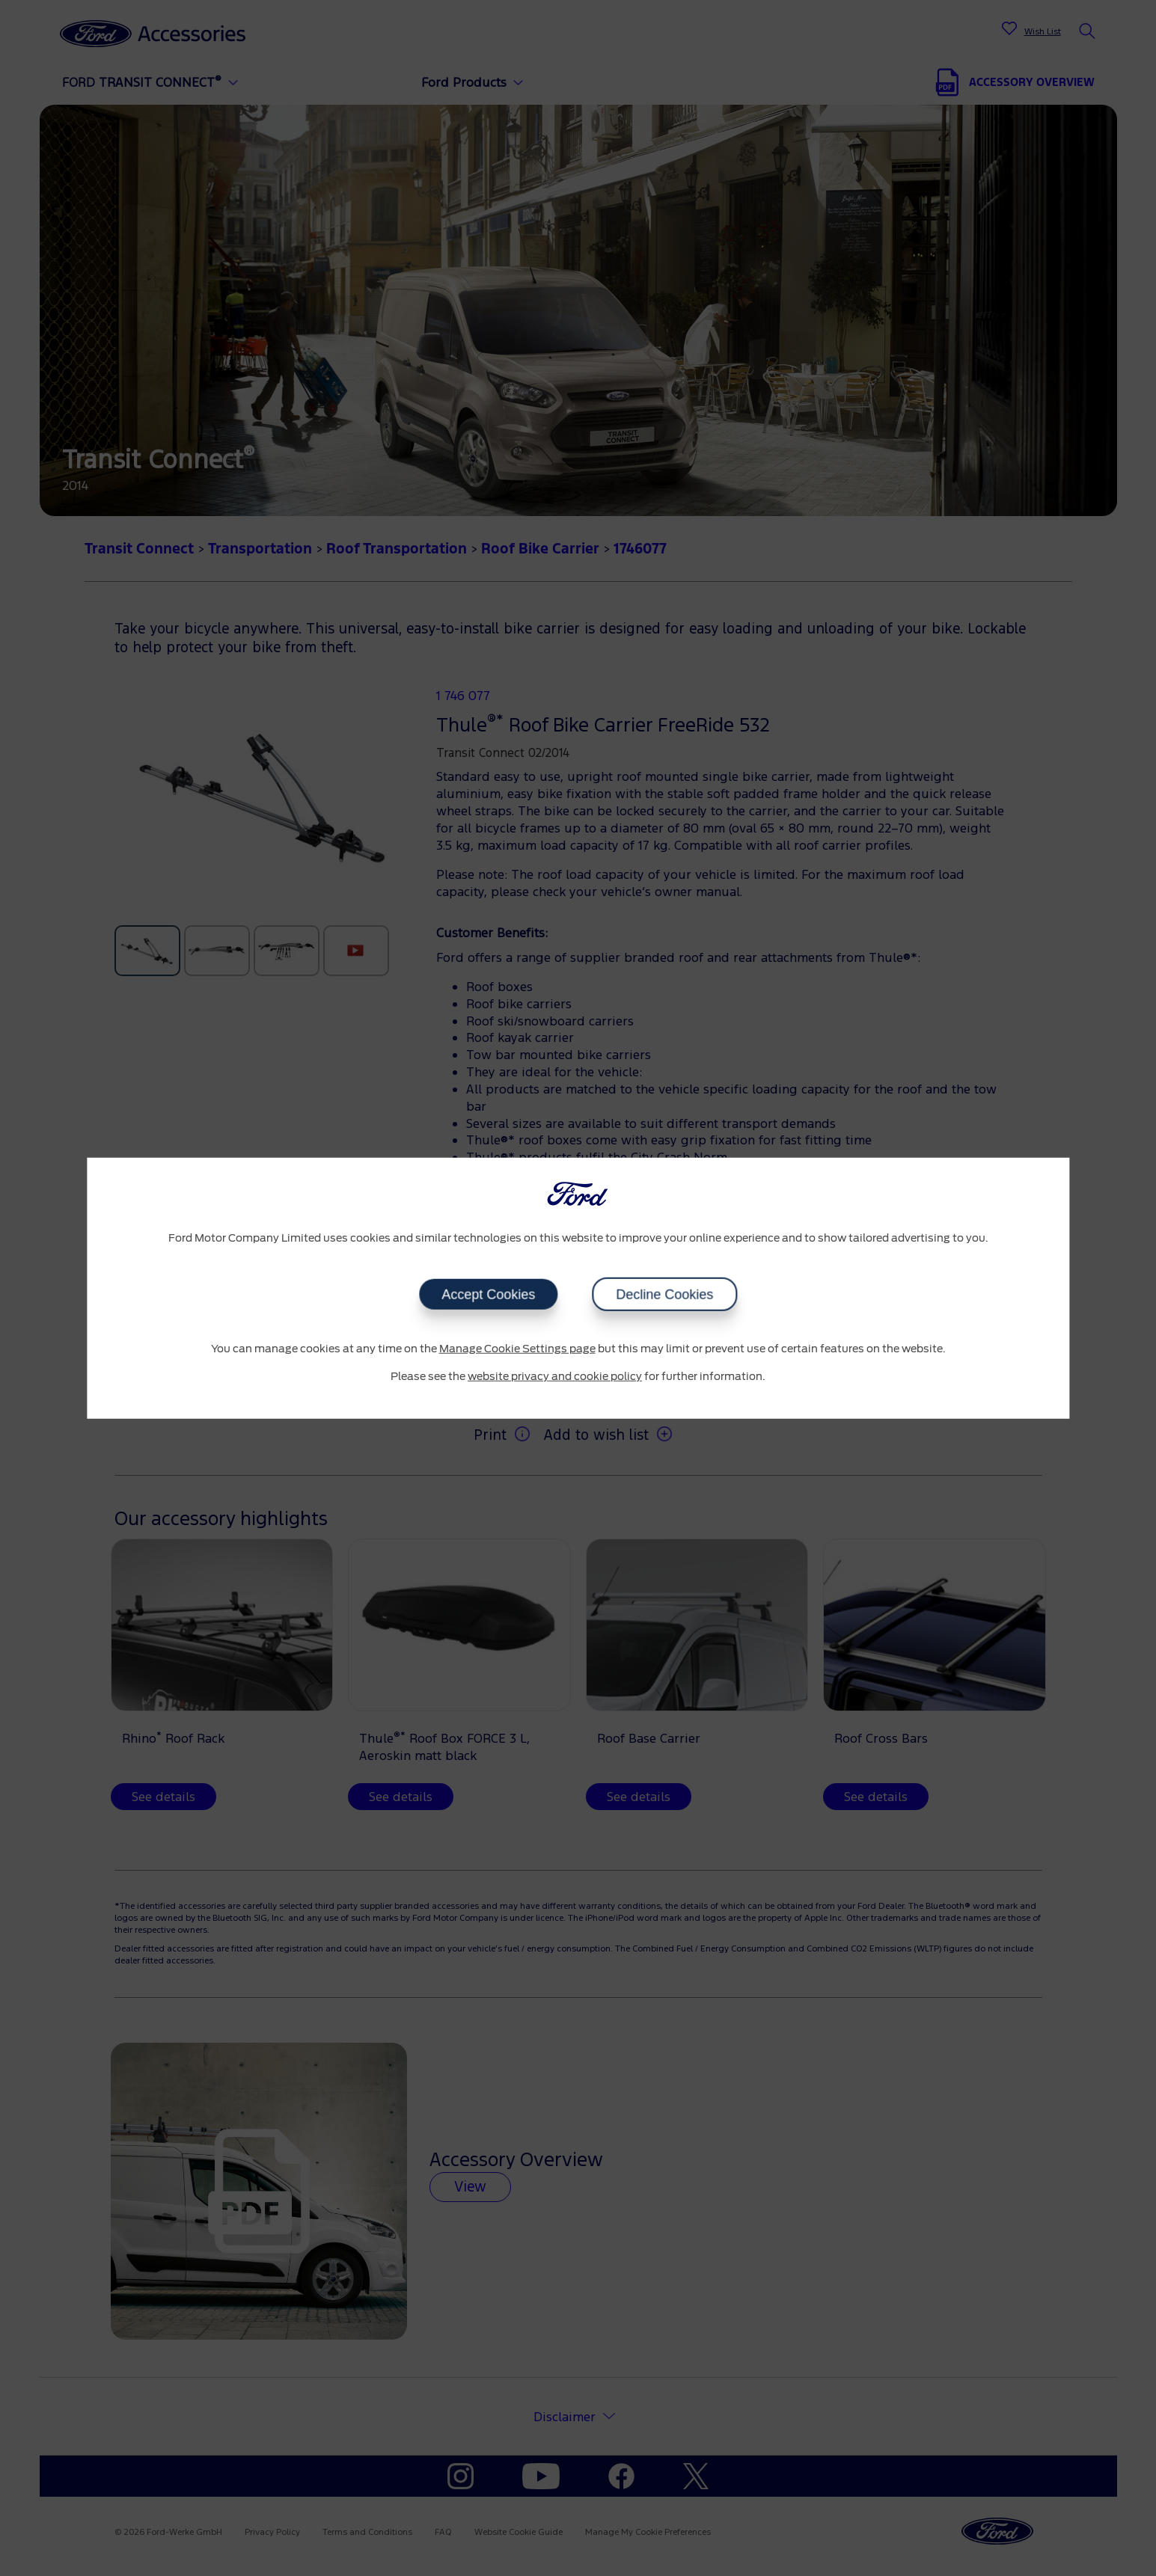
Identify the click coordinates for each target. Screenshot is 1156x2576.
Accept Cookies (488, 1294)
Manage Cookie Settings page (517, 1348)
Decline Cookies (664, 1294)
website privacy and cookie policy (555, 1377)
